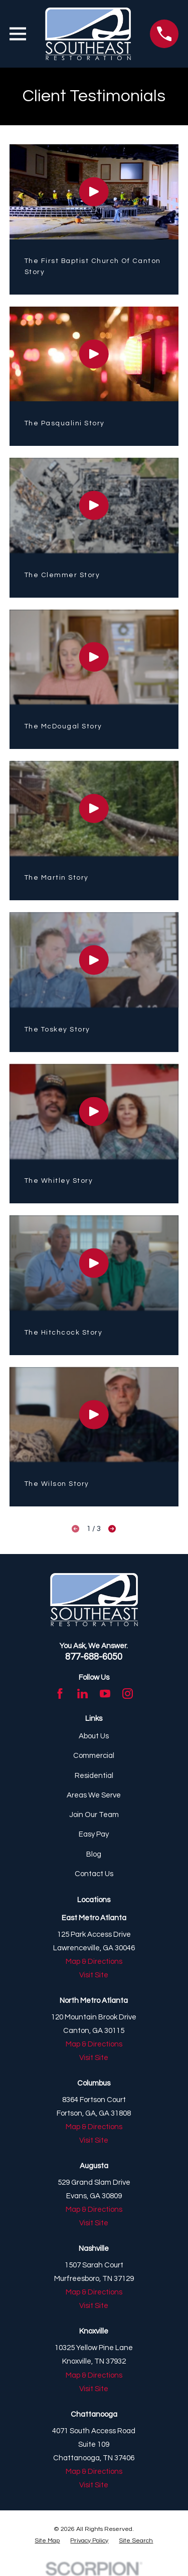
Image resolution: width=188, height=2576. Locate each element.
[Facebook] (60, 1693)
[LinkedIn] (82, 1693)
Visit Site (93, 1975)
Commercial (93, 1755)
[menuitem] (47, 2541)
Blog (93, 1854)
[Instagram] (127, 1693)
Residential (94, 1775)
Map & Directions (94, 1961)
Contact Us (94, 1874)
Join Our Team (94, 1815)
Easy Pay (94, 1834)
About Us (94, 1736)
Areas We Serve (94, 1795)
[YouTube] (105, 1693)
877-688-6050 (93, 1657)
